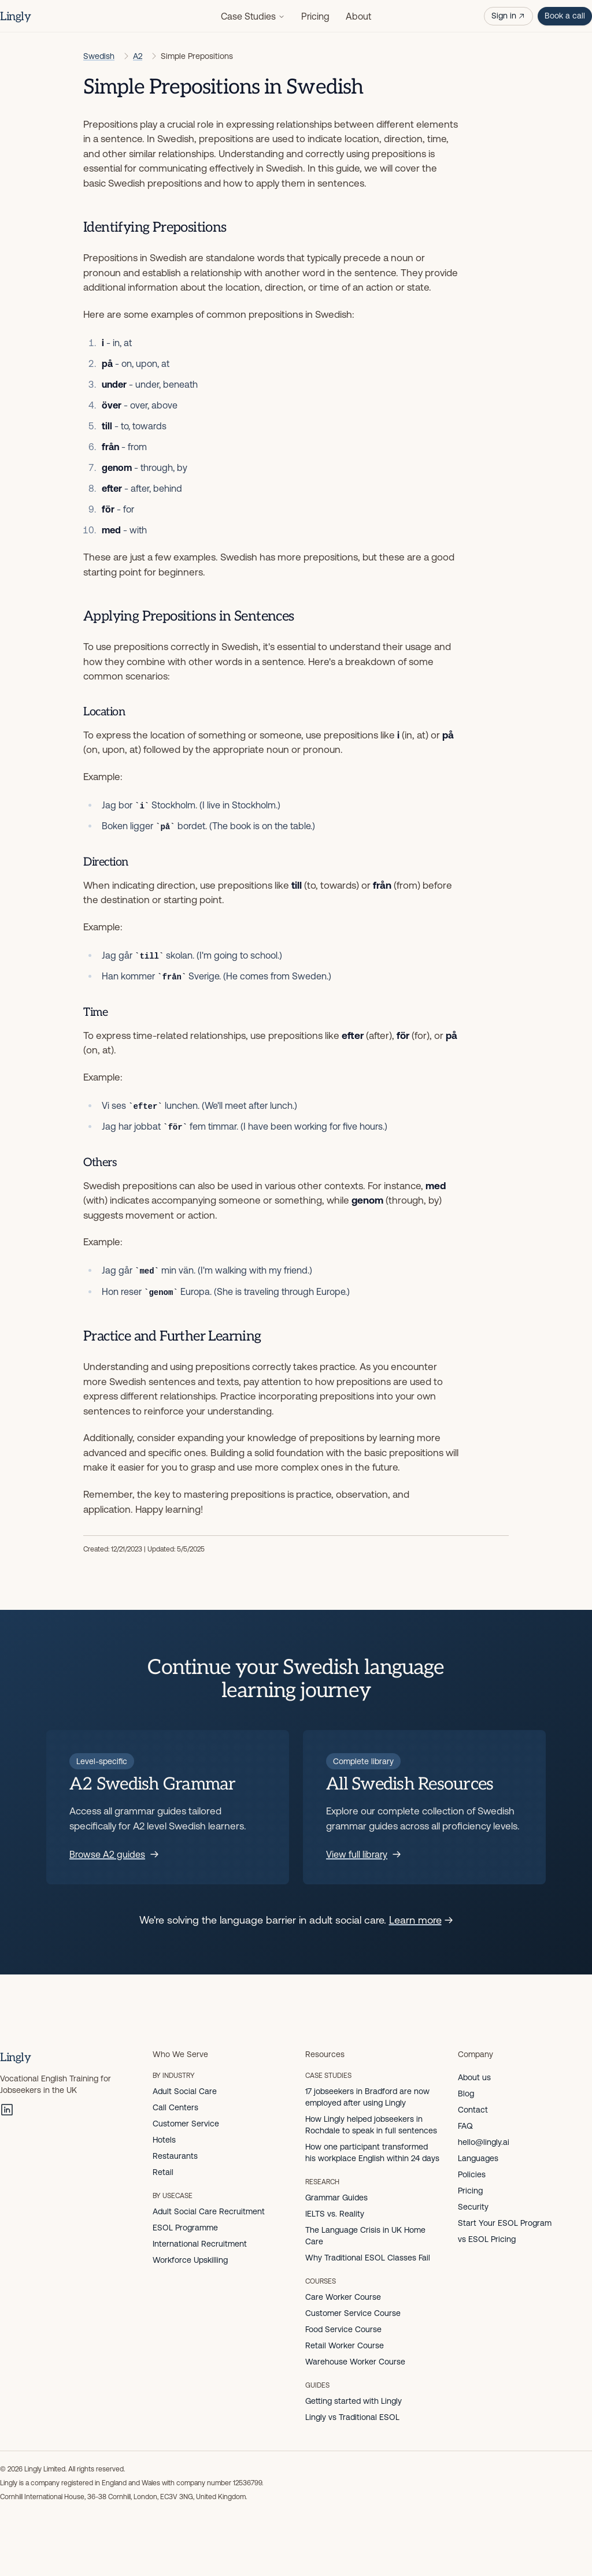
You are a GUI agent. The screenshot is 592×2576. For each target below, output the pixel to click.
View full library (363, 1854)
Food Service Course (343, 2329)
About (358, 16)
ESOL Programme (185, 2227)
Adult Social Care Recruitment (209, 2211)
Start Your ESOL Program (505, 2223)
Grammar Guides (336, 2197)
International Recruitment (200, 2243)
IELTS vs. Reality (334, 2213)
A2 (137, 56)
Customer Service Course (353, 2313)
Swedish (98, 56)
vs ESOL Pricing (487, 2239)
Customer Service (186, 2123)
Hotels (164, 2139)
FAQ (465, 2125)
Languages (478, 2158)
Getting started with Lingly (353, 2401)
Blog (466, 2093)
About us (474, 2077)
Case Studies (253, 16)
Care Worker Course (343, 2297)
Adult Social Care (185, 2091)
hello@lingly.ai (483, 2142)
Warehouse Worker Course (355, 2361)
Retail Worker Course (344, 2345)
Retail (163, 2172)
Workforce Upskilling (190, 2260)
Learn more (421, 1920)
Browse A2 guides (114, 1854)
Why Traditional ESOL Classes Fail (367, 2257)
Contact (473, 2109)
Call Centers (175, 2107)
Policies (472, 2174)
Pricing (315, 16)
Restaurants (175, 2156)
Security (473, 2206)
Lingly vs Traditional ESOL (352, 2417)
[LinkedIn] (7, 2110)
